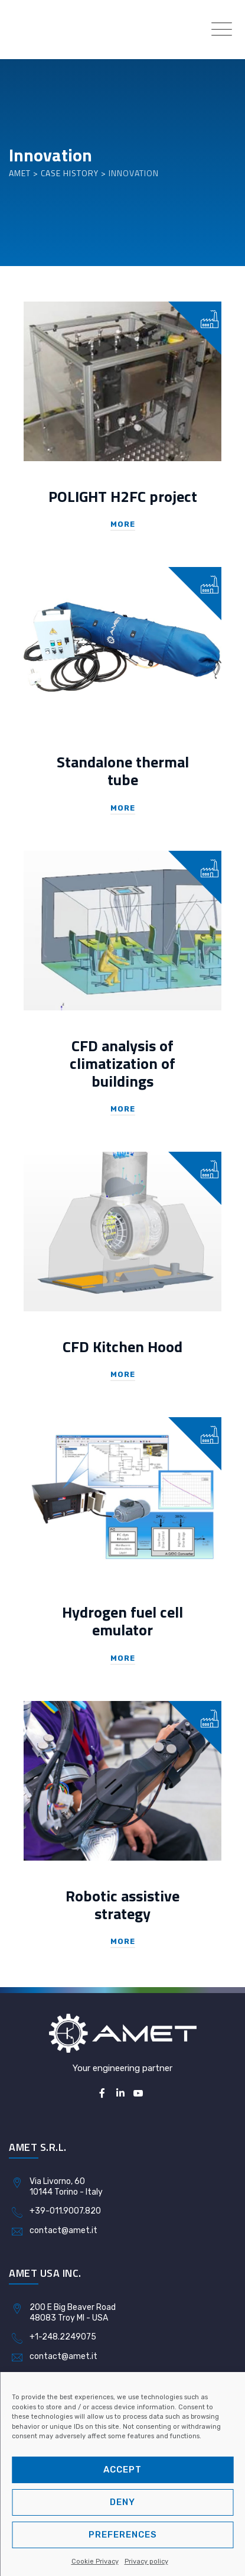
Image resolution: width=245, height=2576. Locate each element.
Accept (122, 2469)
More (122, 524)
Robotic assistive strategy (122, 1904)
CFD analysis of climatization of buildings (122, 1063)
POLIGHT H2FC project (122, 496)
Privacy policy (146, 2561)
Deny (122, 2502)
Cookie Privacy (95, 2561)
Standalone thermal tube (123, 770)
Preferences (123, 2534)
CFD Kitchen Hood (122, 1346)
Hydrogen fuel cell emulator (122, 1620)
